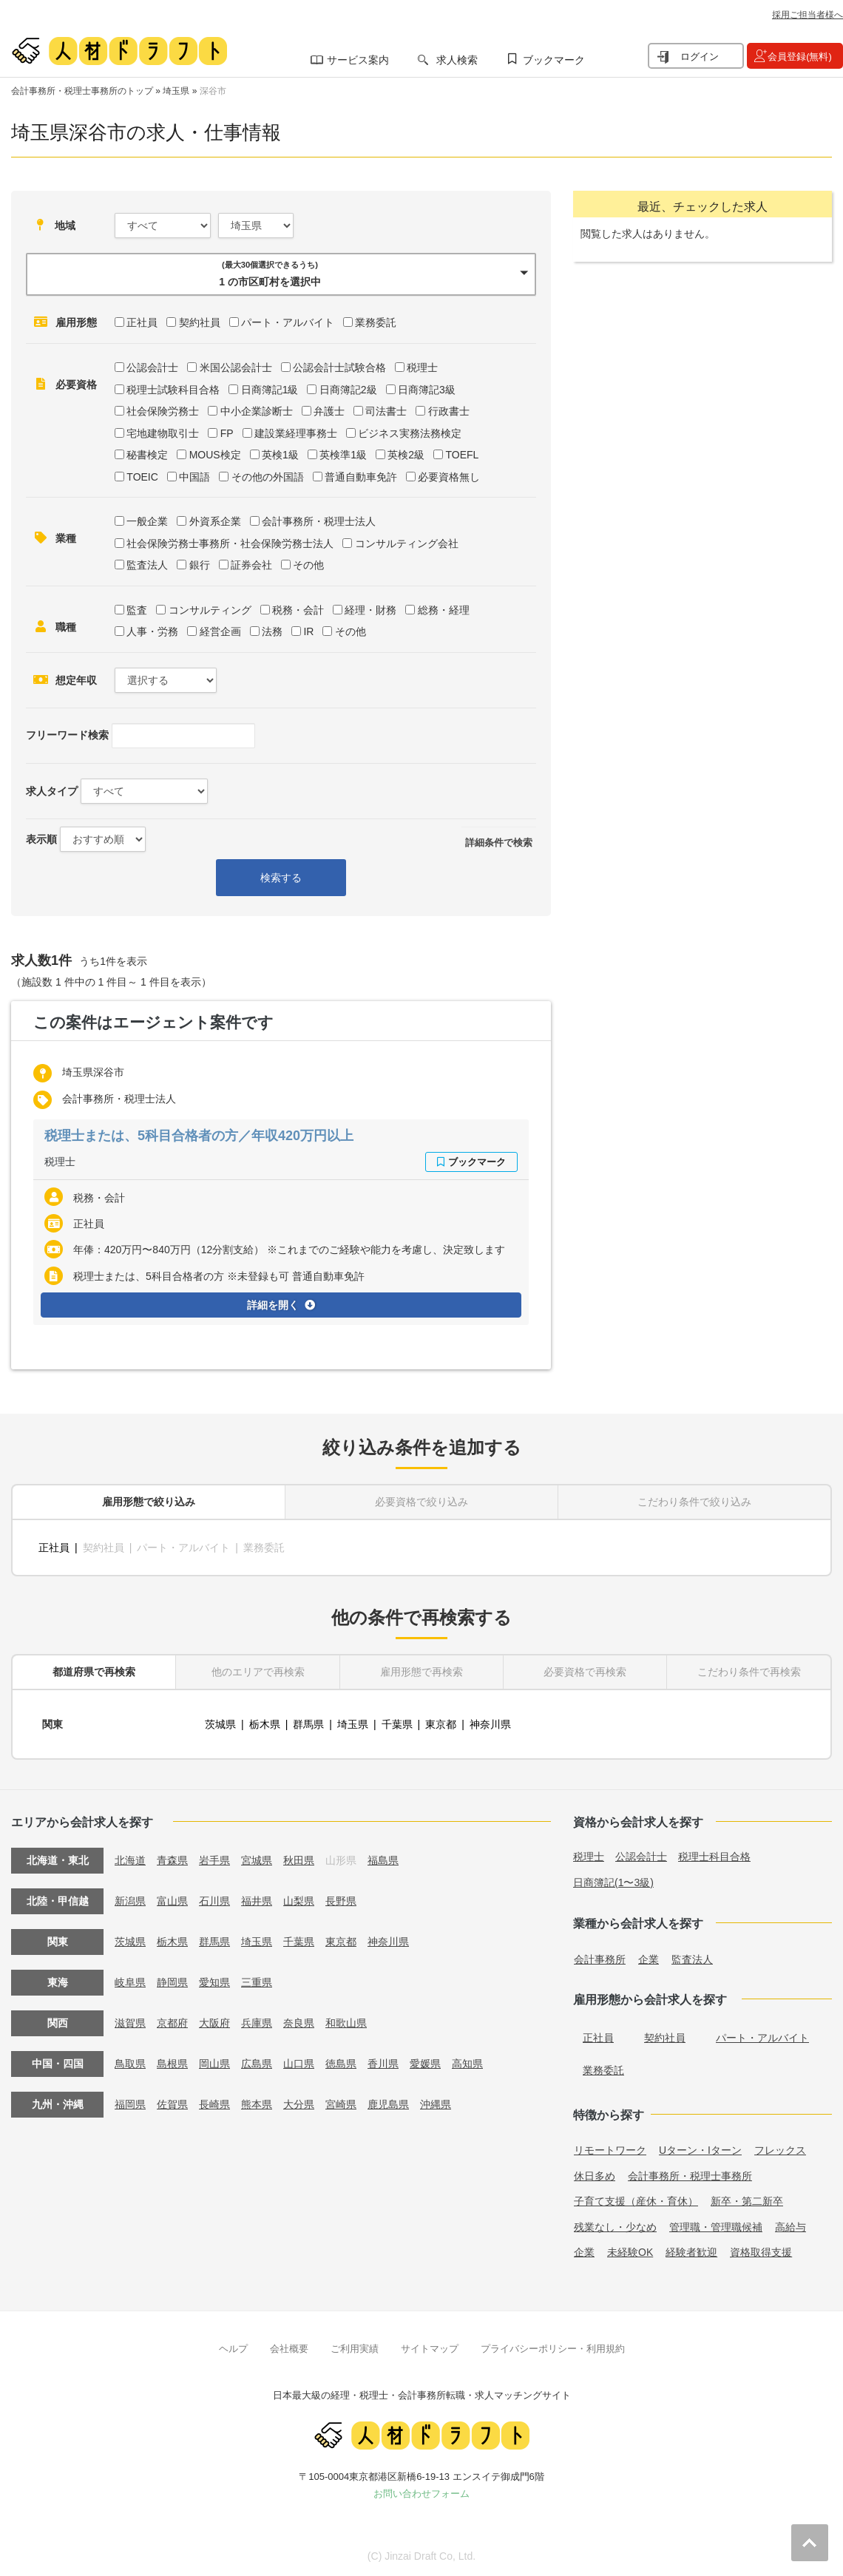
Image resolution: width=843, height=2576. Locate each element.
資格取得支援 (761, 2252)
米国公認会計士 (236, 367)
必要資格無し (449, 477)
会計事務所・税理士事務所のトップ (82, 91)
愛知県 (214, 1982)
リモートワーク (610, 2150)
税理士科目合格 (714, 1856)
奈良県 (298, 2023)
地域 (65, 225)
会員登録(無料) (800, 56)
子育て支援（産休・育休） (636, 2201)
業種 (65, 538)
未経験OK (630, 2252)
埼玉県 (176, 91)
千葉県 (397, 1724)
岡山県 (214, 2064)
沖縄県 (435, 2104)
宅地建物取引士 (162, 433)
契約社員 (199, 322)
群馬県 (308, 1724)
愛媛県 (425, 2064)
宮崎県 (340, 2104)
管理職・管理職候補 (715, 2227)
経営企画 (220, 631)
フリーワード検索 (67, 735)
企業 (648, 1959)
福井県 (256, 1901)
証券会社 (251, 565)
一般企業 (147, 521)
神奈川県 (490, 1724)
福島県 (383, 1860)
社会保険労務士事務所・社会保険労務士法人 (230, 543)
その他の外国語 (267, 477)
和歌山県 (346, 2023)
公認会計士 (152, 367)
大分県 (298, 2104)
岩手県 (214, 1860)
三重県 (256, 1982)
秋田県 (298, 1860)
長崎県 (214, 2104)
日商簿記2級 (348, 390)
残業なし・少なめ (615, 2227)
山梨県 (298, 1901)
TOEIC (142, 477)
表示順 (41, 839)
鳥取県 (130, 2064)
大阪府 (214, 2023)
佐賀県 (172, 2104)
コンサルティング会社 (406, 543)
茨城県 (220, 1724)
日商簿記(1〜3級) (613, 1882)
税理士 (422, 367)
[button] (281, 274)
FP (227, 433)
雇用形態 (76, 322)
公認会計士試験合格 (339, 367)
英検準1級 (343, 455)
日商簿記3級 (427, 390)
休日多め (594, 2176)
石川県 (214, 1901)
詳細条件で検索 (498, 842)
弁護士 (329, 411)
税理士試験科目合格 (173, 390)
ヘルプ (233, 2348)
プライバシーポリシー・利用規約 (553, 2348)
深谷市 (213, 91)
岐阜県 (130, 1982)
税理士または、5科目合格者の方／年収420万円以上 (198, 1135)
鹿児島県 (388, 2104)
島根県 (172, 2064)
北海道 (130, 1860)
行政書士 (449, 411)
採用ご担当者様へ (807, 15)
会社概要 (289, 2348)
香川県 (383, 2064)
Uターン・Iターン (700, 2150)
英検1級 (280, 455)
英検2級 (405, 455)
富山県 (172, 1901)
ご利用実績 (355, 2348)
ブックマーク (554, 60)
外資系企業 (215, 521)
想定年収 (76, 680)
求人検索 (457, 60)
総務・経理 (444, 610)
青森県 (172, 1860)
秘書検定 (147, 455)
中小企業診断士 (256, 411)
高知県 (467, 2064)
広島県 (256, 2064)
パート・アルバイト (287, 322)
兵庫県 (256, 2023)
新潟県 (130, 1901)
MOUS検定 (215, 455)
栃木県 (264, 1724)
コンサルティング (210, 610)
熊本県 (256, 2104)
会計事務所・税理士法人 (319, 521)
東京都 (440, 1724)
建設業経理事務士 (295, 433)
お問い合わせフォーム (421, 2493)
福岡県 (130, 2104)
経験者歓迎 (691, 2252)
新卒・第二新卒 (747, 2201)
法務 (272, 631)
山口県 (298, 2064)
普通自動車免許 (361, 477)
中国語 (194, 477)
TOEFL (461, 455)
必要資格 (76, 384)
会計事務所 (600, 1959)
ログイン (699, 56)
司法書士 (386, 411)
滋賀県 (130, 2023)
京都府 (172, 2023)
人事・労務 (152, 631)
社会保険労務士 (162, 411)
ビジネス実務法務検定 (409, 433)
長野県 (340, 1901)
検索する (281, 878)
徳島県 (340, 2064)
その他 (308, 565)
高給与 (790, 2227)
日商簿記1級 (270, 390)
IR (308, 631)
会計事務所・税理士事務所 (690, 2176)
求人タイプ (52, 791)
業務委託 (375, 322)
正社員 (142, 322)
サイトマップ (429, 2348)
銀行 (199, 565)
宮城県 (256, 1860)
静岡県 (172, 1982)
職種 (65, 627)
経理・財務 (370, 610)
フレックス (780, 2150)
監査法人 (147, 565)
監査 (136, 610)
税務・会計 (298, 610)
